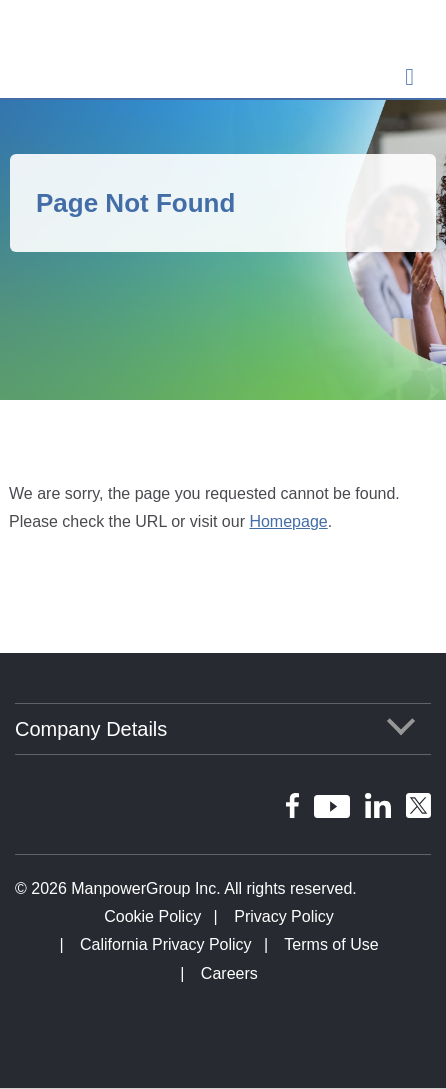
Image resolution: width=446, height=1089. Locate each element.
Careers (229, 973)
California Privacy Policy (166, 944)
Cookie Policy (152, 916)
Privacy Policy (284, 916)
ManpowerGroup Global (100, 51)
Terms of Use (331, 944)
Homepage (288, 521)
